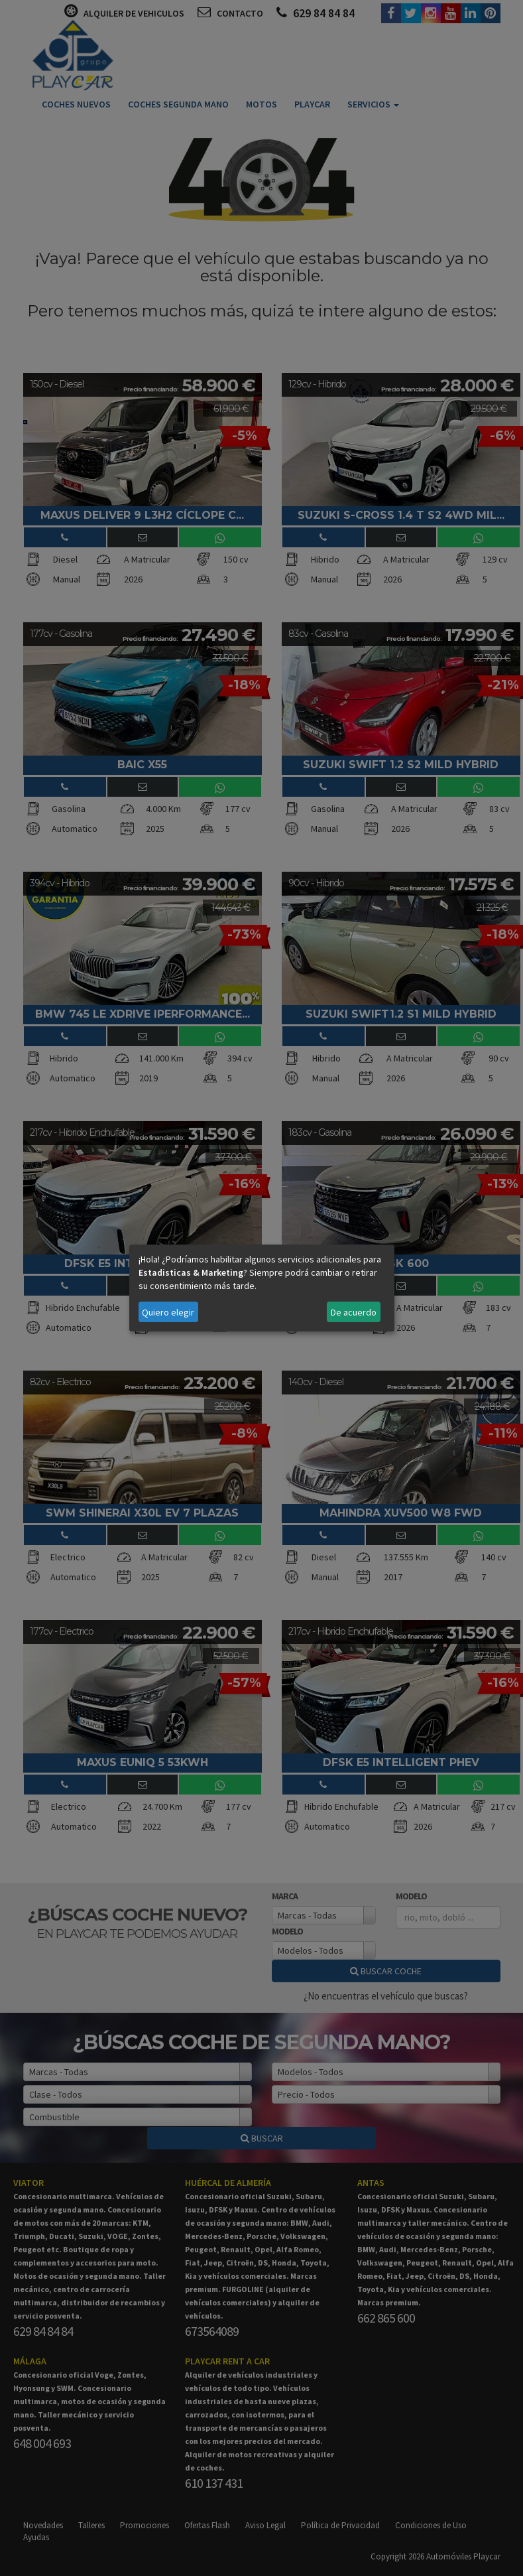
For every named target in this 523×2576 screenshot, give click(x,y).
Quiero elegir (168, 1312)
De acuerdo (354, 1312)
